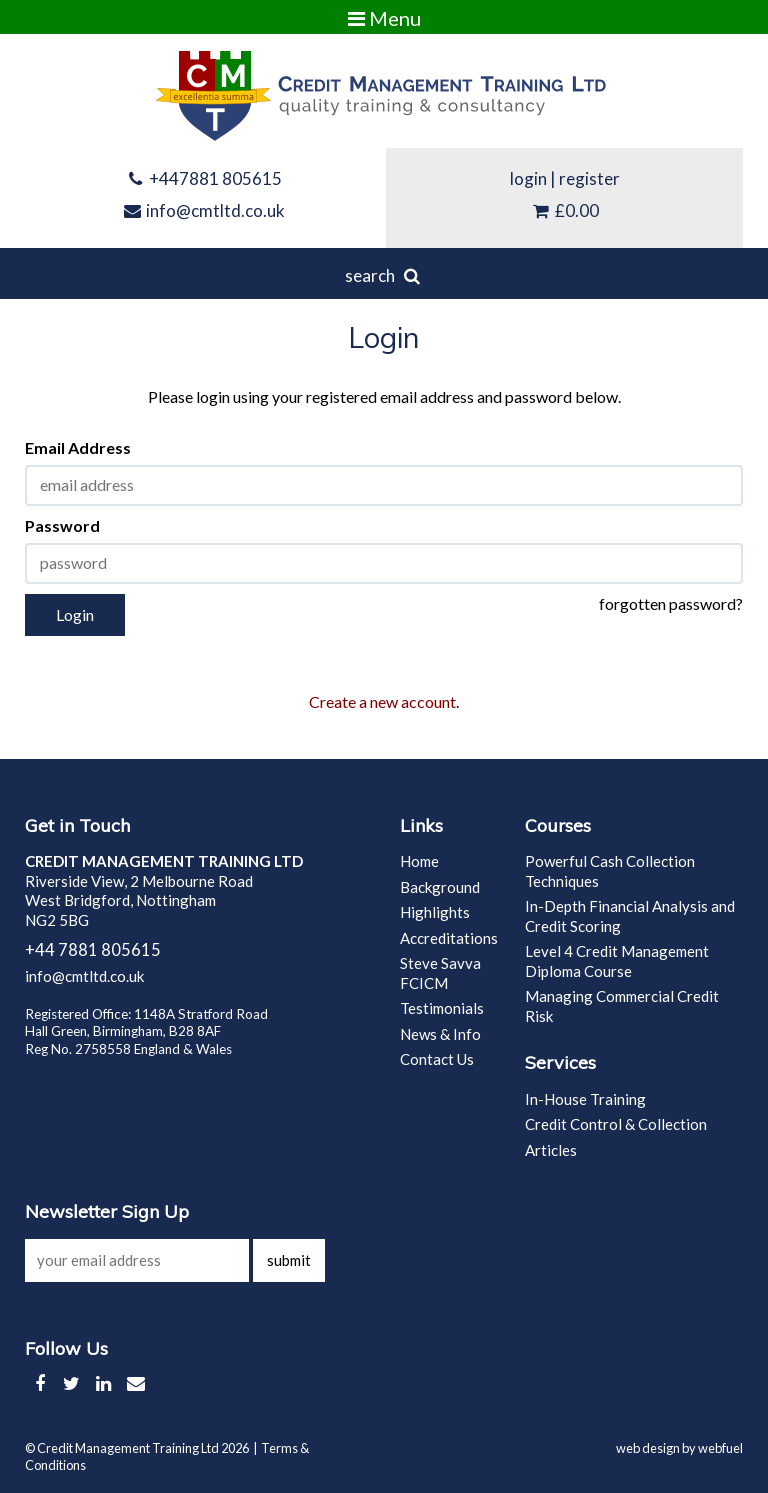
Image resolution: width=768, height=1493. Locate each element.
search (384, 275)
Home (419, 861)
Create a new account (382, 701)
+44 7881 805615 (93, 950)
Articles (551, 1150)
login (528, 178)
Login (75, 614)
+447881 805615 (204, 178)
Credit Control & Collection (616, 1124)
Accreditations (449, 938)
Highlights (435, 912)
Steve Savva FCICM (440, 973)
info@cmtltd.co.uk (204, 210)
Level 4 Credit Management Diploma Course (617, 961)
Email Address (78, 447)
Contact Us (437, 1059)
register (589, 178)
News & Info (440, 1034)
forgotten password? (671, 603)
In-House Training (585, 1099)
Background (440, 887)
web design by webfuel (679, 1448)
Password (62, 525)
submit (289, 1260)
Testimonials (442, 1008)
